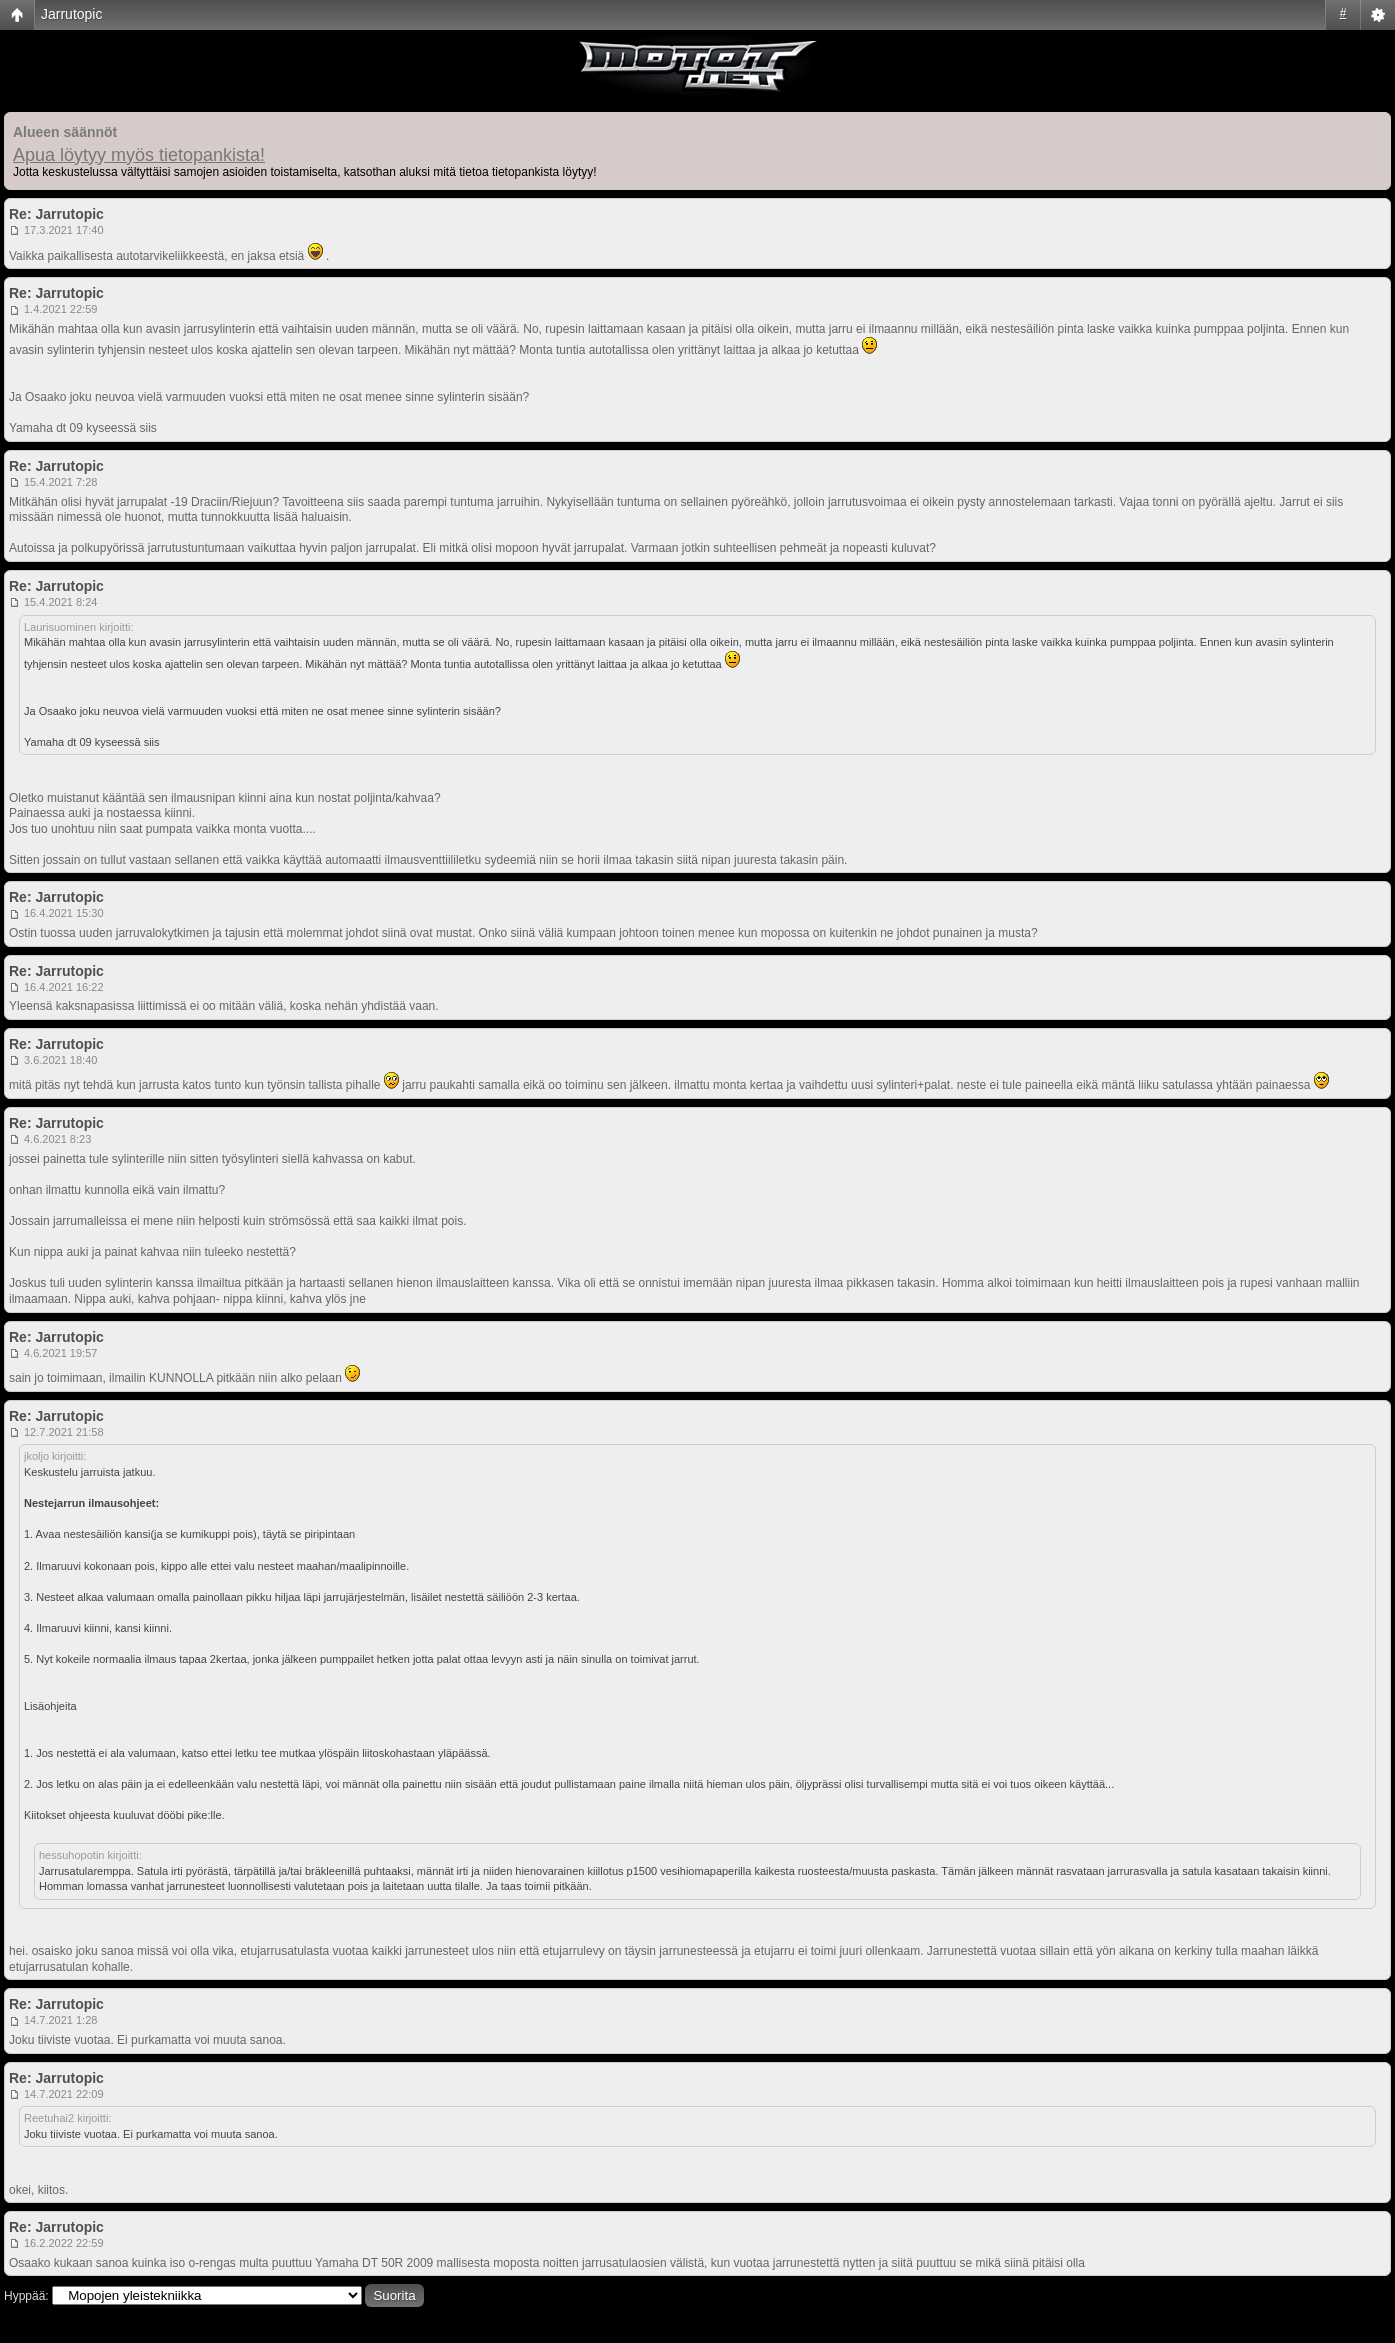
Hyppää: (26, 2296)
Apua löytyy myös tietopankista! (139, 155)
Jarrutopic (71, 14)
